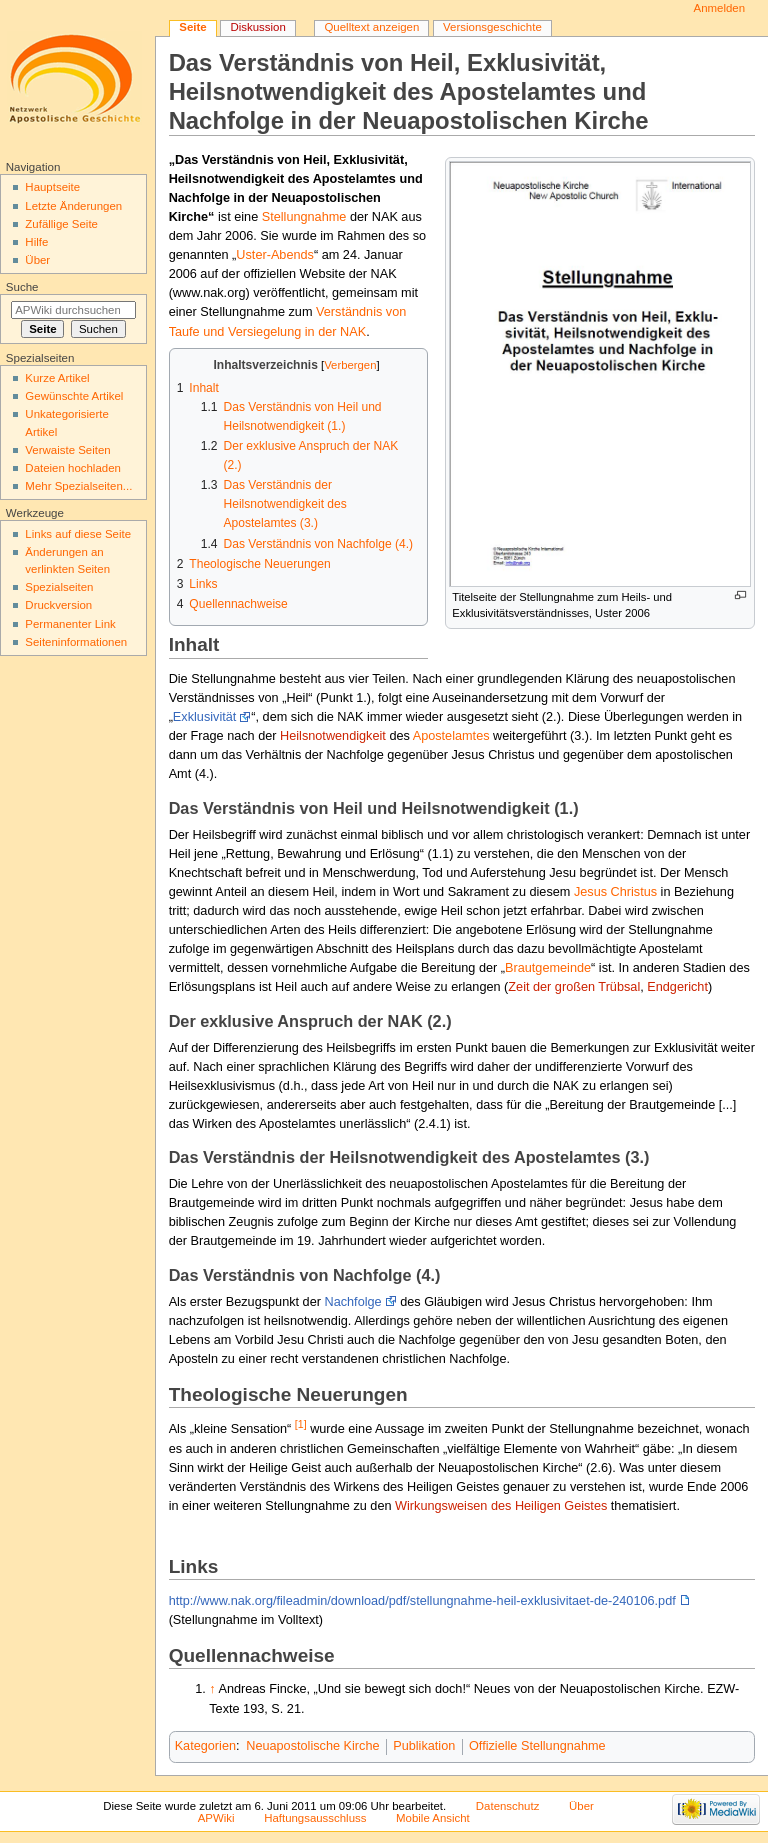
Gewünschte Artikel (74, 396)
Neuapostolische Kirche (312, 1746)
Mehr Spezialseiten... (78, 486)
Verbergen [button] (350, 365)
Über (37, 260)
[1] (301, 1424)
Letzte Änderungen (73, 206)
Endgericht (677, 987)
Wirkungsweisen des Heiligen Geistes (501, 1506)
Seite (192, 27)
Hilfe (36, 242)
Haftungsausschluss (315, 1818)
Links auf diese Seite (78, 534)
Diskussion (257, 27)
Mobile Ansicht (433, 1818)
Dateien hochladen (73, 468)
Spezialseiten (59, 587)
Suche (22, 287)
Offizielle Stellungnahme (537, 1746)
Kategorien (205, 1746)
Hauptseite (52, 187)
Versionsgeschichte (492, 27)
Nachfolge (352, 1302)
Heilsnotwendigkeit (333, 736)
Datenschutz (508, 1806)
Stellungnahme (304, 217)
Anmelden (720, 8)
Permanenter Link (70, 624)
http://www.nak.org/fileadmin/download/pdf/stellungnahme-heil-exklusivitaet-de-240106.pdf (422, 1601)
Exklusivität (204, 717)
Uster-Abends (275, 255)
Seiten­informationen (76, 642)
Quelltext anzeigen (371, 27)
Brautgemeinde (548, 968)
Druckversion (58, 605)
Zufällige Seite (61, 224)
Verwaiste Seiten (67, 450)
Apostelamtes (451, 736)
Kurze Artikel (57, 378)
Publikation (424, 1746)
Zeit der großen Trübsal (574, 987)
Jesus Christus (615, 892)
